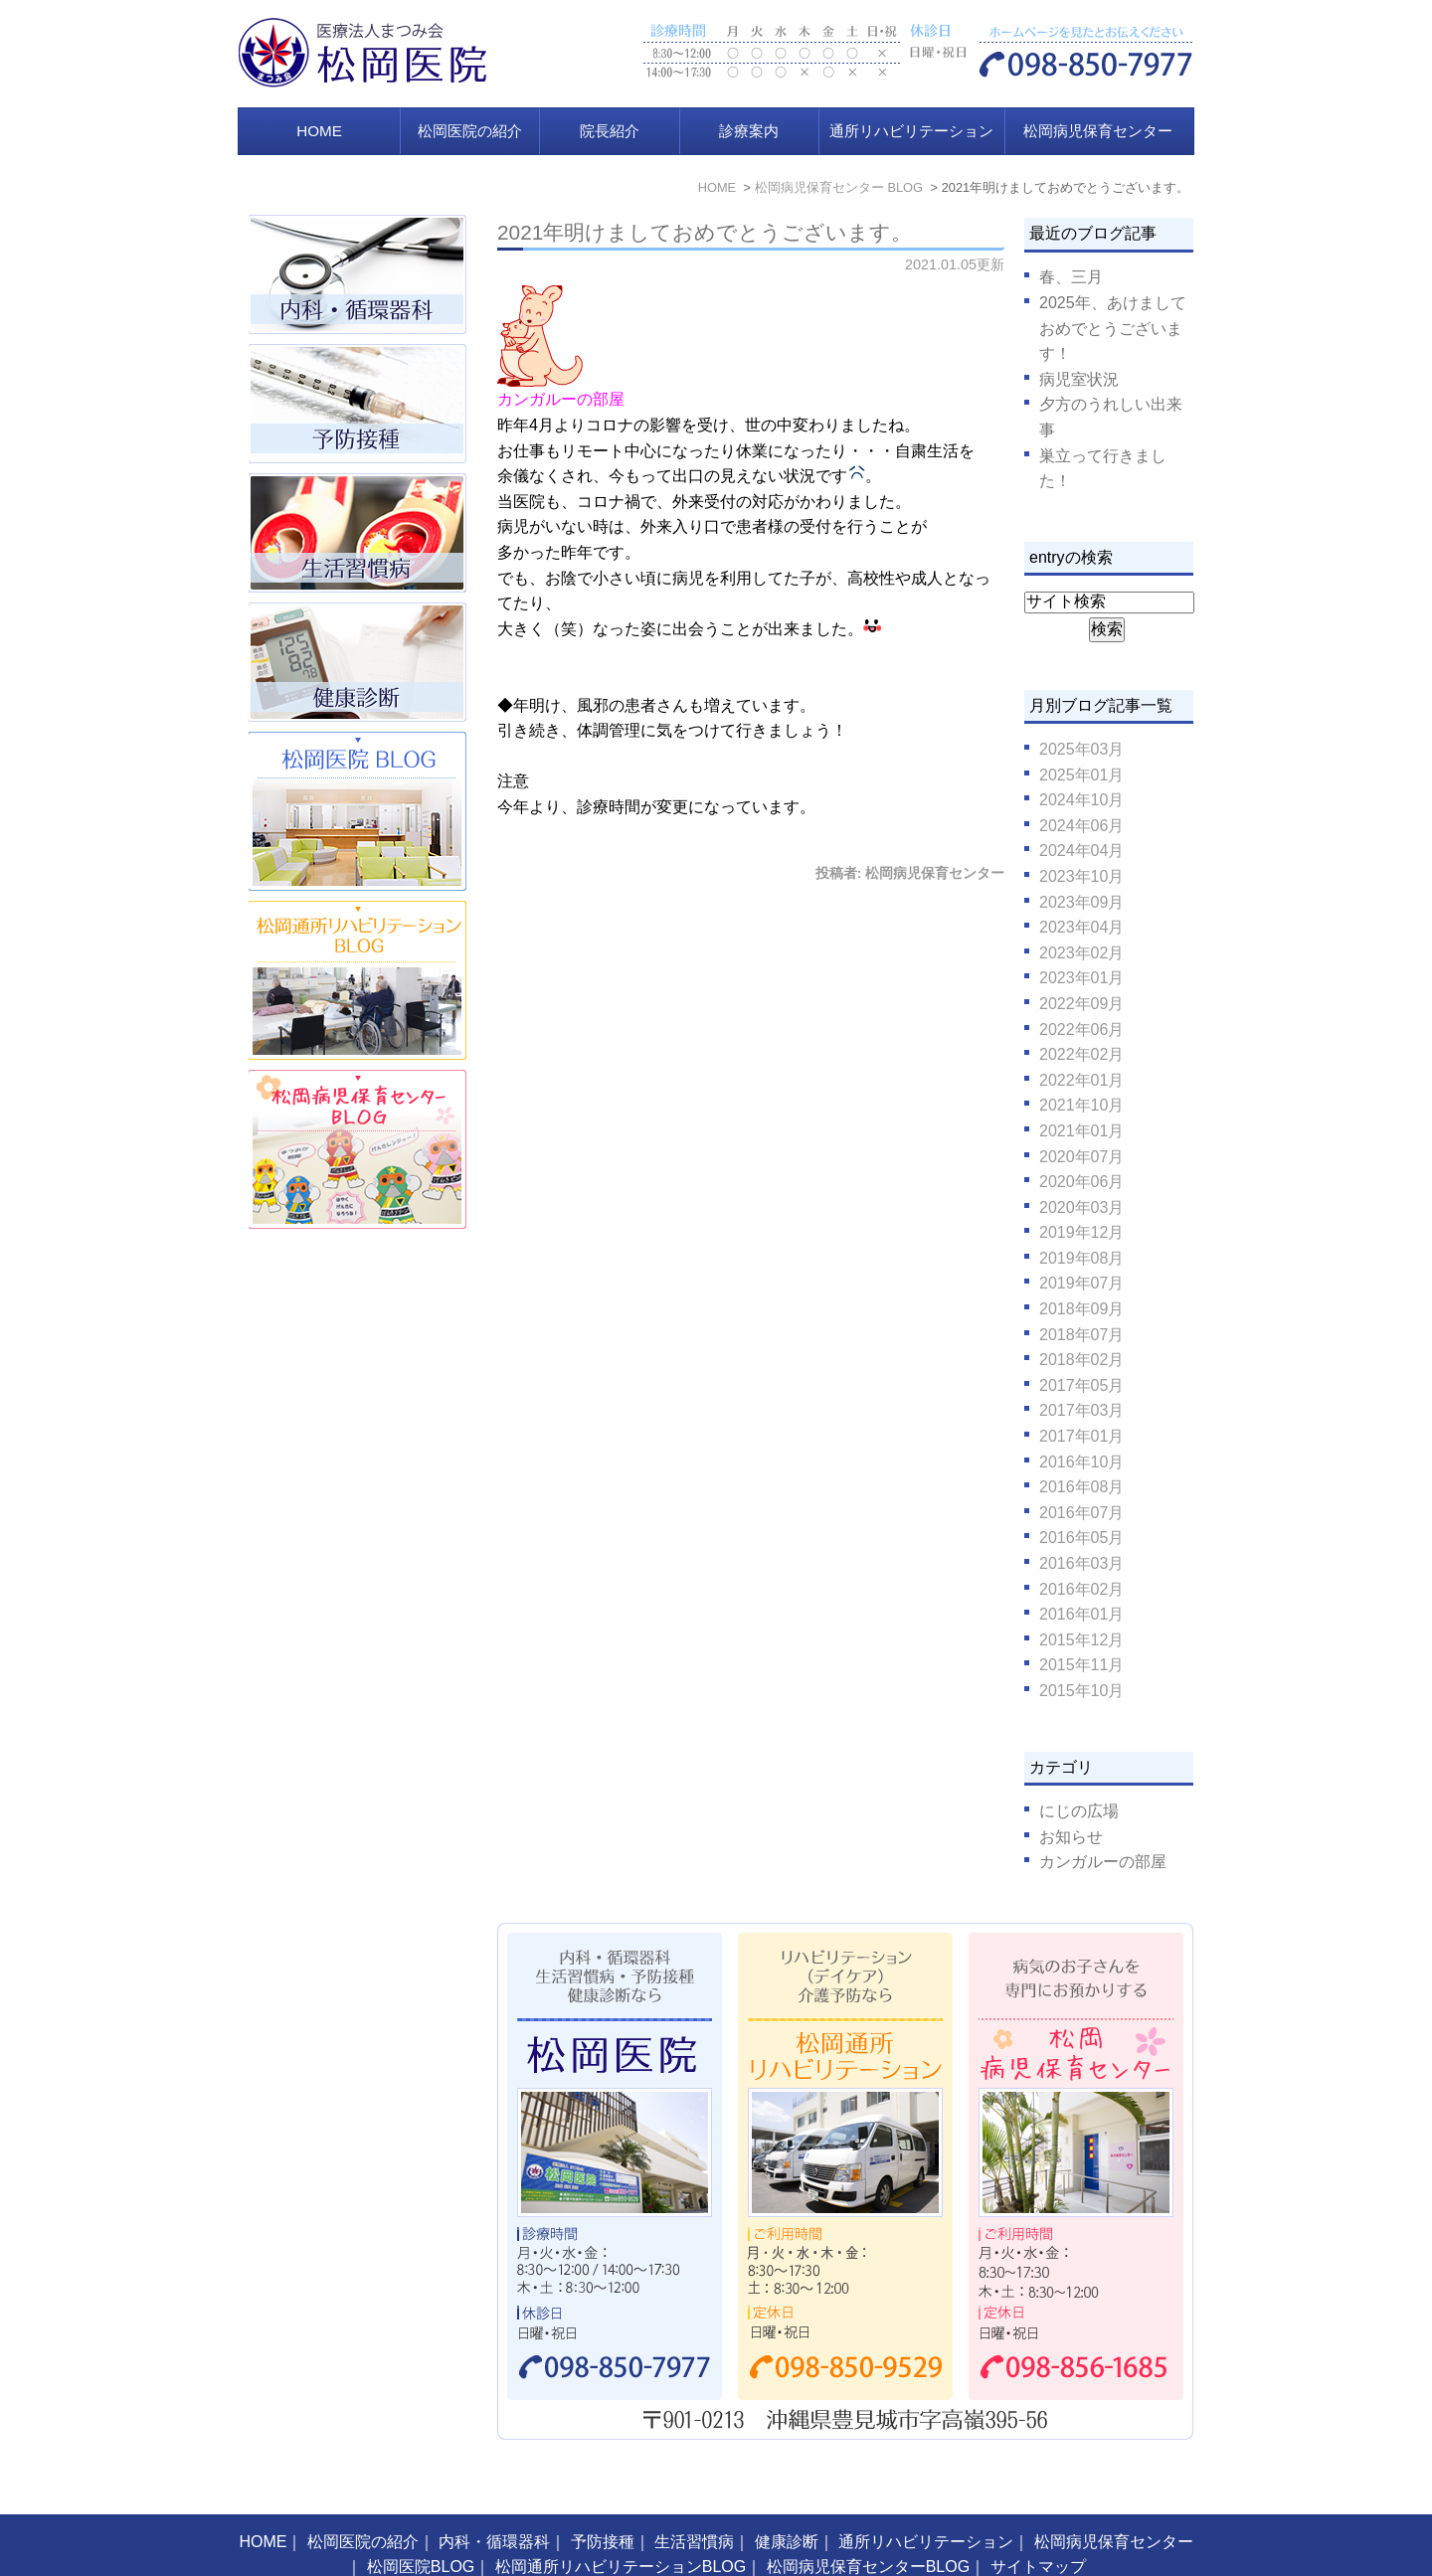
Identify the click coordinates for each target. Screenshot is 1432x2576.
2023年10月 (1081, 876)
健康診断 (786, 2497)
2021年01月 (1081, 1130)
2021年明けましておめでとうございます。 (704, 232)
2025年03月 (1081, 749)
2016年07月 (1081, 1512)
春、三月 (1071, 276)
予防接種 (602, 2497)
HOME (319, 130)
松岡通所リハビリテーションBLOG (620, 2521)
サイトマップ (1038, 2521)
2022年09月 (1081, 1003)
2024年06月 (1081, 825)
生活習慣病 (694, 2497)
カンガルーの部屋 (1102, 1861)
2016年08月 (1081, 1486)
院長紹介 (609, 130)
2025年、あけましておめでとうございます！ (1112, 328)
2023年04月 (1081, 927)
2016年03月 (1081, 1563)
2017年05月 (1081, 1385)
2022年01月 (1081, 1080)
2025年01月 (1081, 775)
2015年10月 (1081, 1690)
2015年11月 (1081, 1664)
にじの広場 (1079, 1811)
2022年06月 (1081, 1029)
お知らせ (1071, 1836)
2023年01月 (1081, 977)
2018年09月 (1081, 1308)
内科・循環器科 (494, 2497)
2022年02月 (1081, 1054)
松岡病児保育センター (1097, 130)
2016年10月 (1081, 1462)
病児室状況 (1079, 379)
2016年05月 (1081, 1537)
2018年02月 (1081, 1359)
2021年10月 (1081, 1105)
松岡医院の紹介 (470, 130)
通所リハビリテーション (911, 130)
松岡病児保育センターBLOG (868, 2521)
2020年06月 (1081, 1181)
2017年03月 (1081, 1410)
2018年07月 (1081, 1334)
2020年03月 (1081, 1207)
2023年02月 (1081, 953)
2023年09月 (1081, 902)
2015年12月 (1081, 1639)
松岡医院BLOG (420, 2521)
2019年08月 (1081, 1258)
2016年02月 (1081, 1589)
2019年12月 (1081, 1232)
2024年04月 (1081, 850)
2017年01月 (1081, 1436)
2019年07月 (1081, 1283)
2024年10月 (1081, 799)
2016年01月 (1081, 1614)
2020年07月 (1081, 1156)
